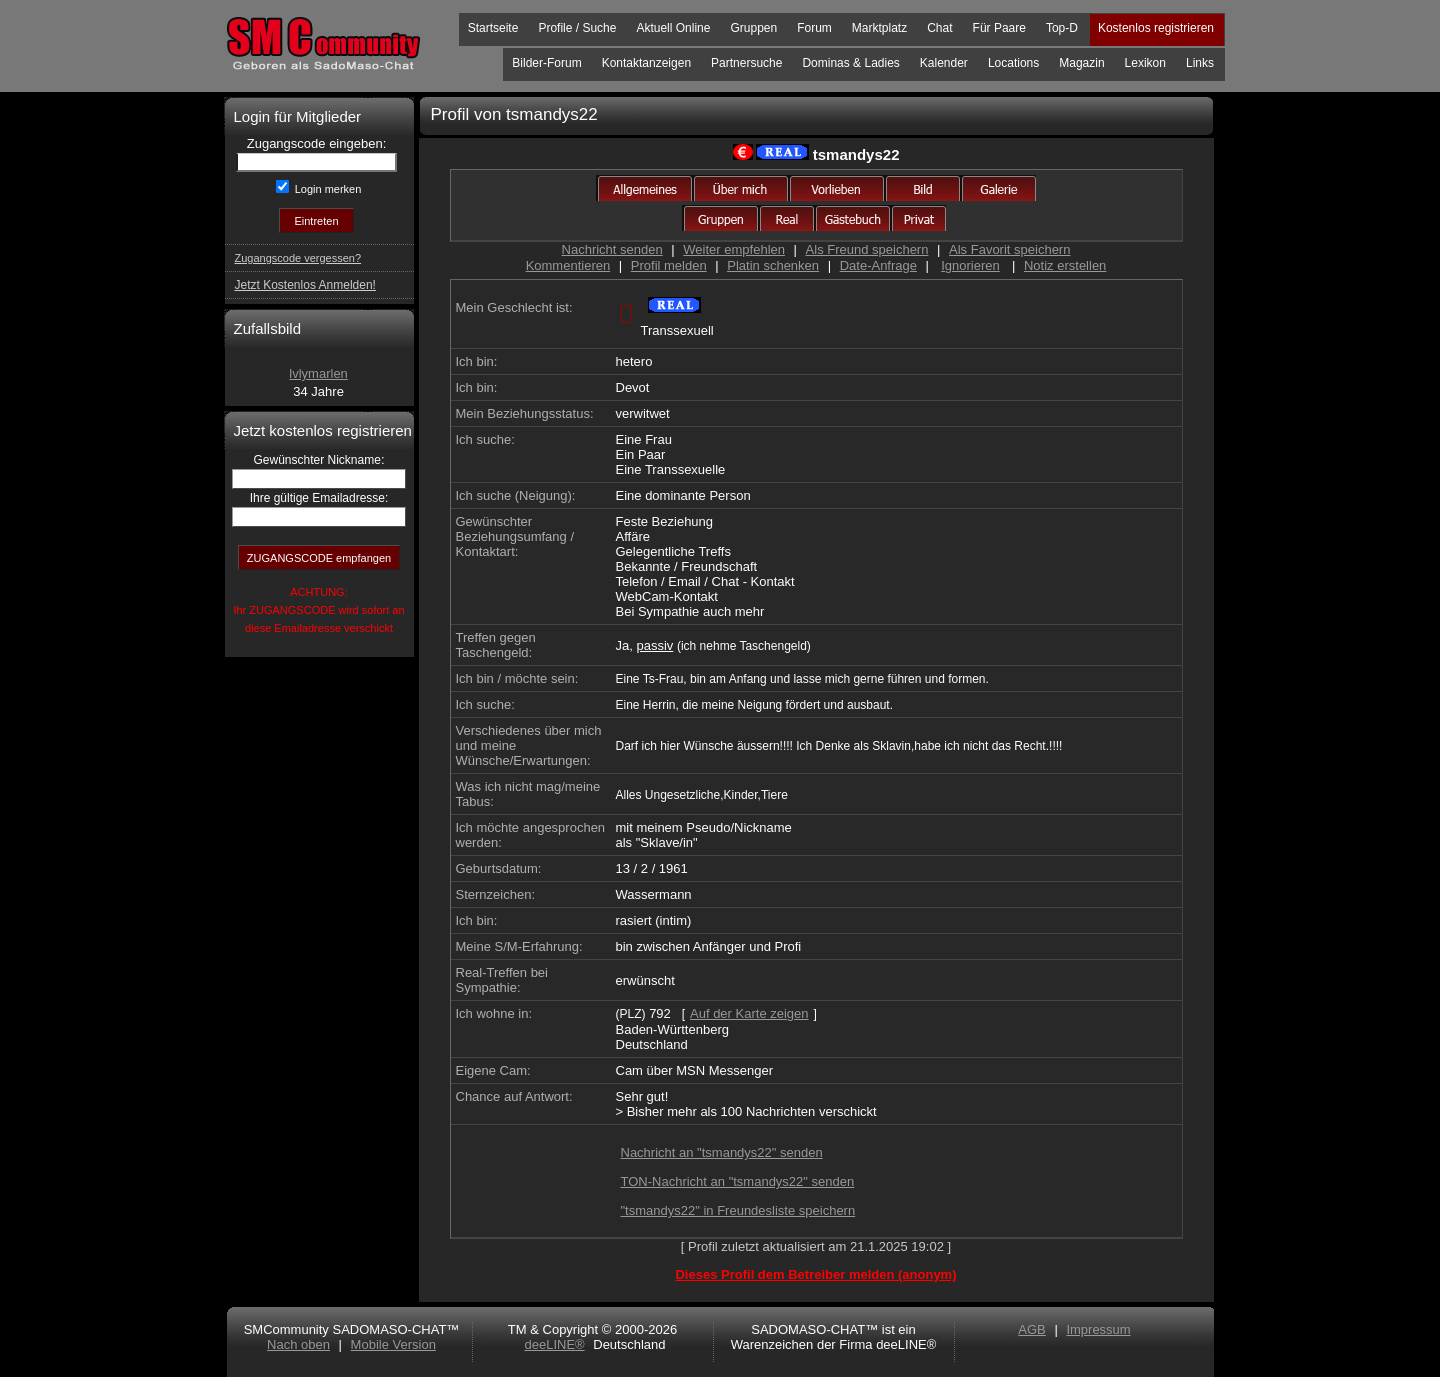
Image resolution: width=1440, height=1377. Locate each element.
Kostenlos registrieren (1156, 28)
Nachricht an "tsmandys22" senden (722, 1152)
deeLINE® (554, 1344)
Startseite (493, 28)
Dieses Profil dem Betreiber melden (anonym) (815, 1274)
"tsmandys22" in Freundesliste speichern (738, 1210)
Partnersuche (746, 63)
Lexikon (1145, 63)
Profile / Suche (577, 28)
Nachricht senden (612, 249)
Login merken (327, 189)
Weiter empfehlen (734, 249)
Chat (939, 28)
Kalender (944, 63)
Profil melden (669, 265)
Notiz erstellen (1065, 265)
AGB (1031, 1329)
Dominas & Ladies (850, 63)
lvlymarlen (318, 373)
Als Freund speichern (867, 249)
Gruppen (753, 28)
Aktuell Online (673, 28)
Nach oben (298, 1344)
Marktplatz (879, 28)
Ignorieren (970, 265)
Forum (814, 28)
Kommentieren (568, 265)
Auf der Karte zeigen (749, 1013)
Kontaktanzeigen (646, 63)
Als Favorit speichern (1009, 249)
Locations (1013, 63)
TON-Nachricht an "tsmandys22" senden (738, 1181)
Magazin (1081, 63)
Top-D (1062, 28)
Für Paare (999, 28)
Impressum (1098, 1329)
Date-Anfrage (878, 265)
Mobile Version (393, 1344)
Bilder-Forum (546, 63)
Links (1200, 63)
